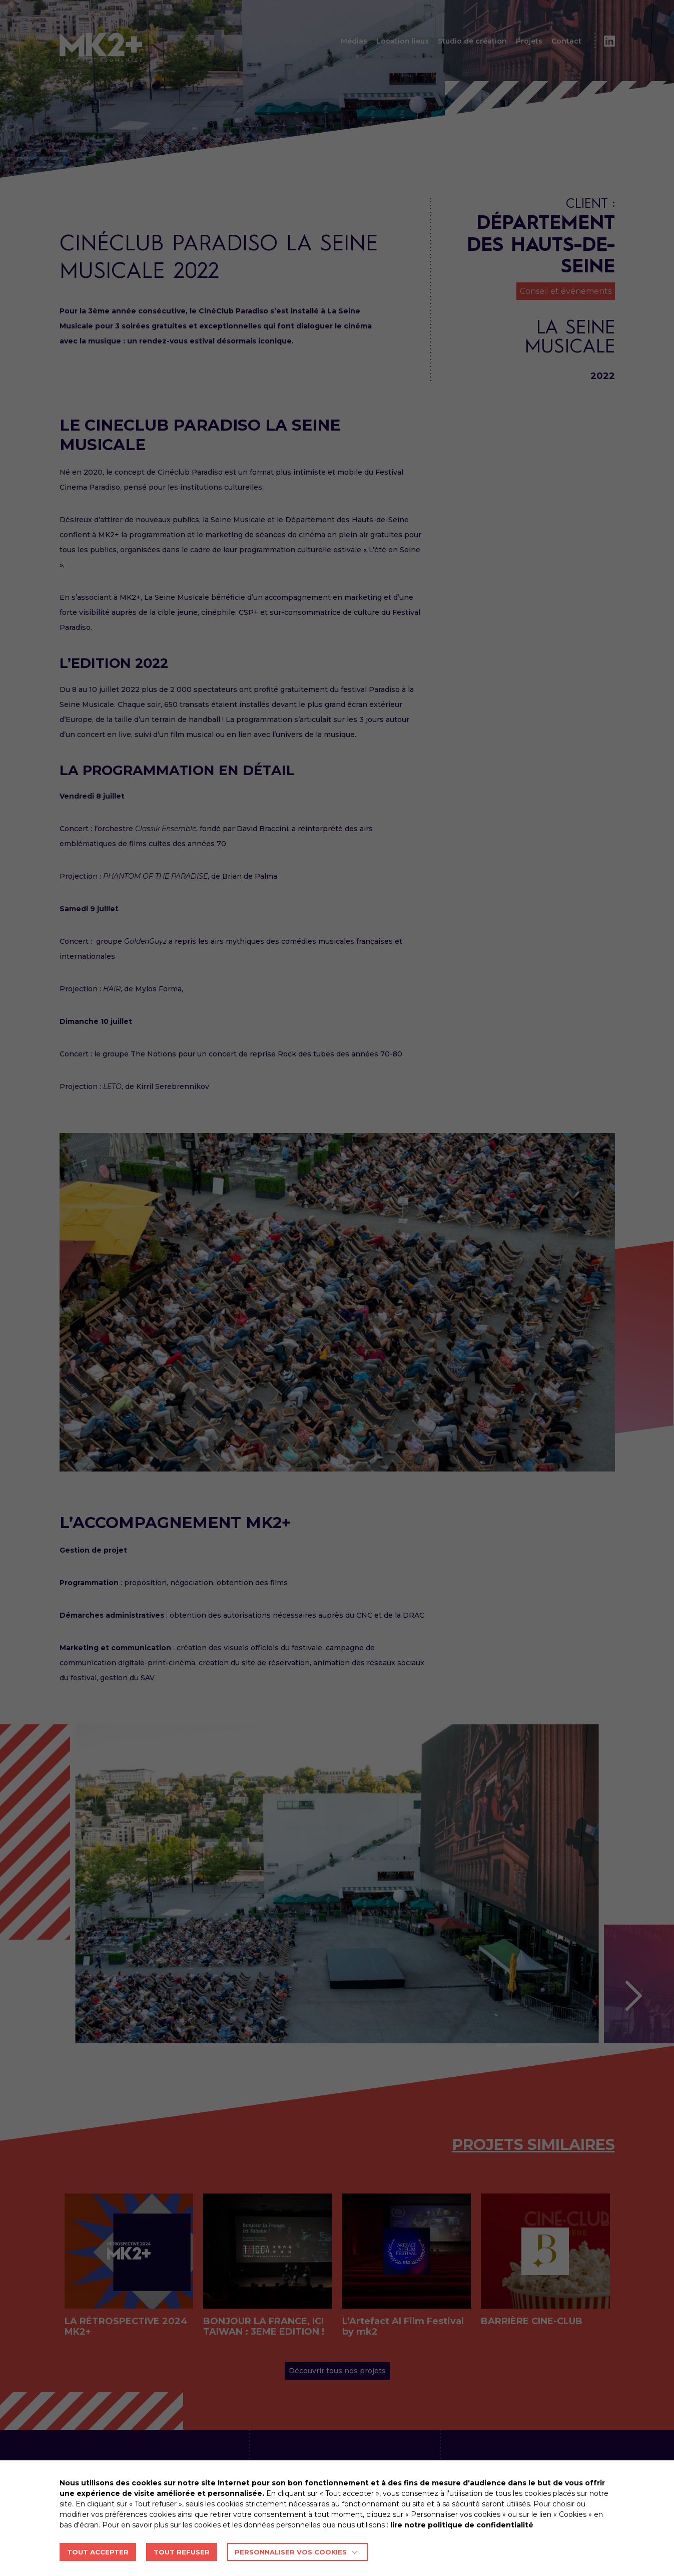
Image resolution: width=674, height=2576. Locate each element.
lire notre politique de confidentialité (461, 2524)
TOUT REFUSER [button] (182, 2552)
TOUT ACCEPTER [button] (98, 2552)
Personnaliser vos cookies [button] (291, 2552)
